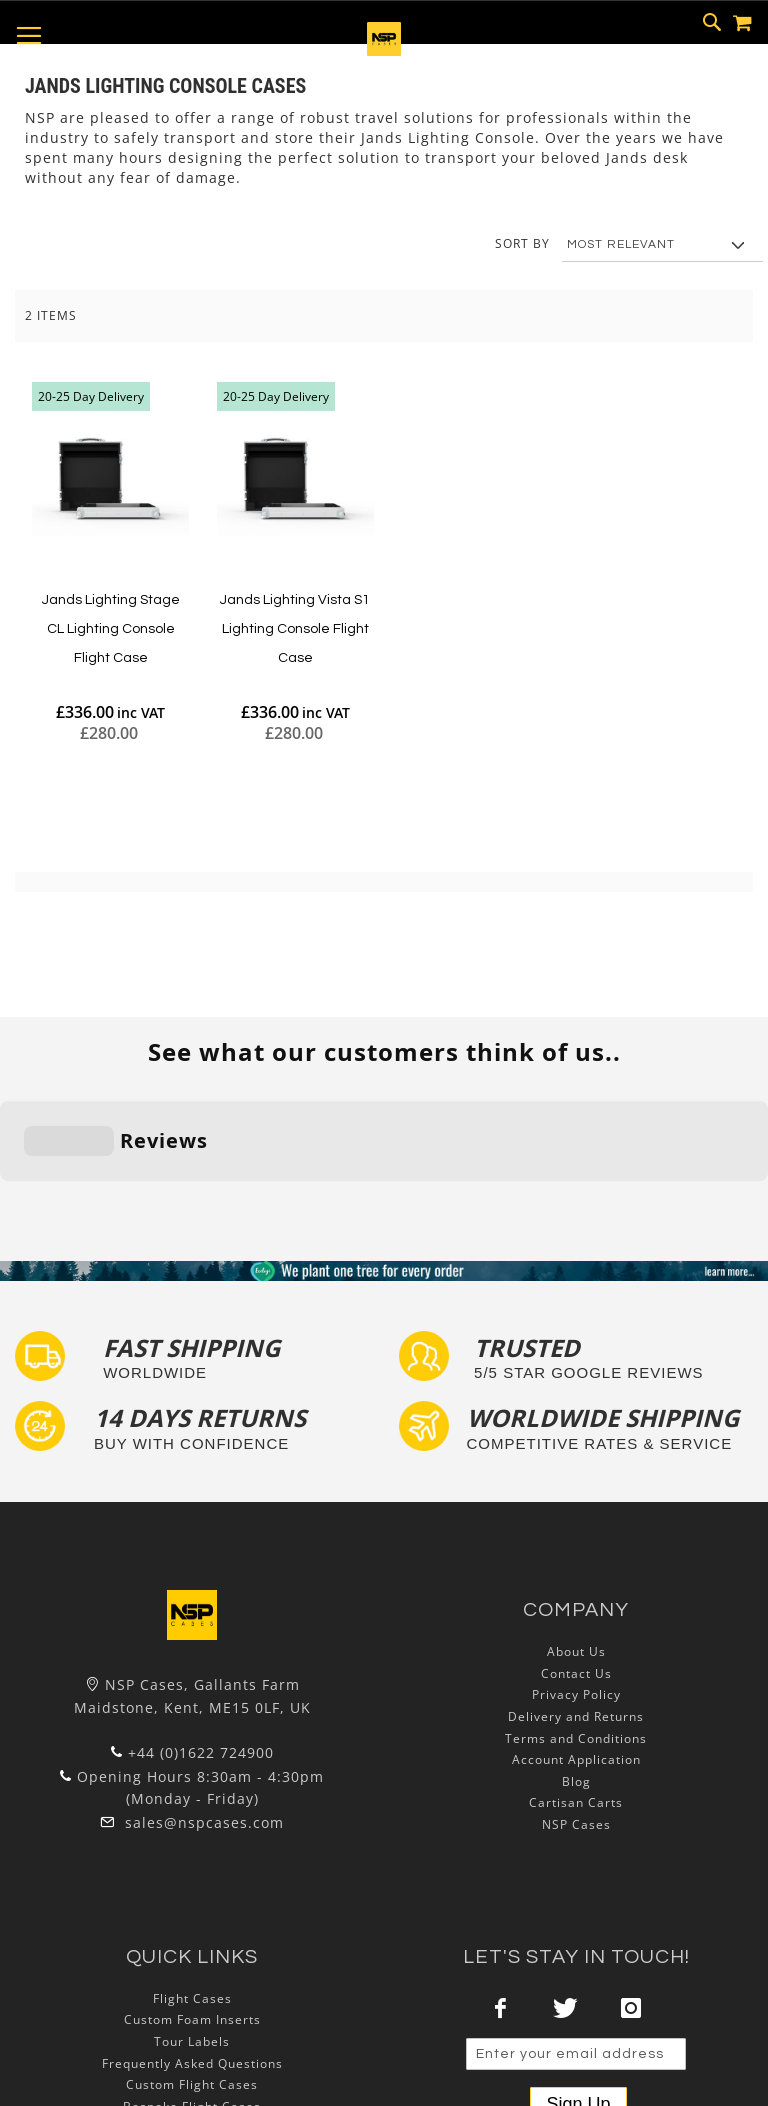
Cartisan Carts (576, 1679)
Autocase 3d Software (192, 2047)
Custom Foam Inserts (192, 1896)
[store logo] (384, 50)
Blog (576, 1658)
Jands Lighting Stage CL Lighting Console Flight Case (111, 628)
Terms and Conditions (576, 1614)
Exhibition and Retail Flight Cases (192, 2004)
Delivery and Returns (576, 1593)
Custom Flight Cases (192, 1961)
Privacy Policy (576, 1571)
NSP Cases (576, 1701)
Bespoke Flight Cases (192, 1982)
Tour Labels (192, 1918)
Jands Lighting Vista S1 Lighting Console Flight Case (295, 628)
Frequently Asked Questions (192, 1939)
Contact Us (576, 1550)
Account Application (576, 1636)
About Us (576, 1528)
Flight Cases (192, 1875)
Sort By (522, 243)
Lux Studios (192, 2026)
